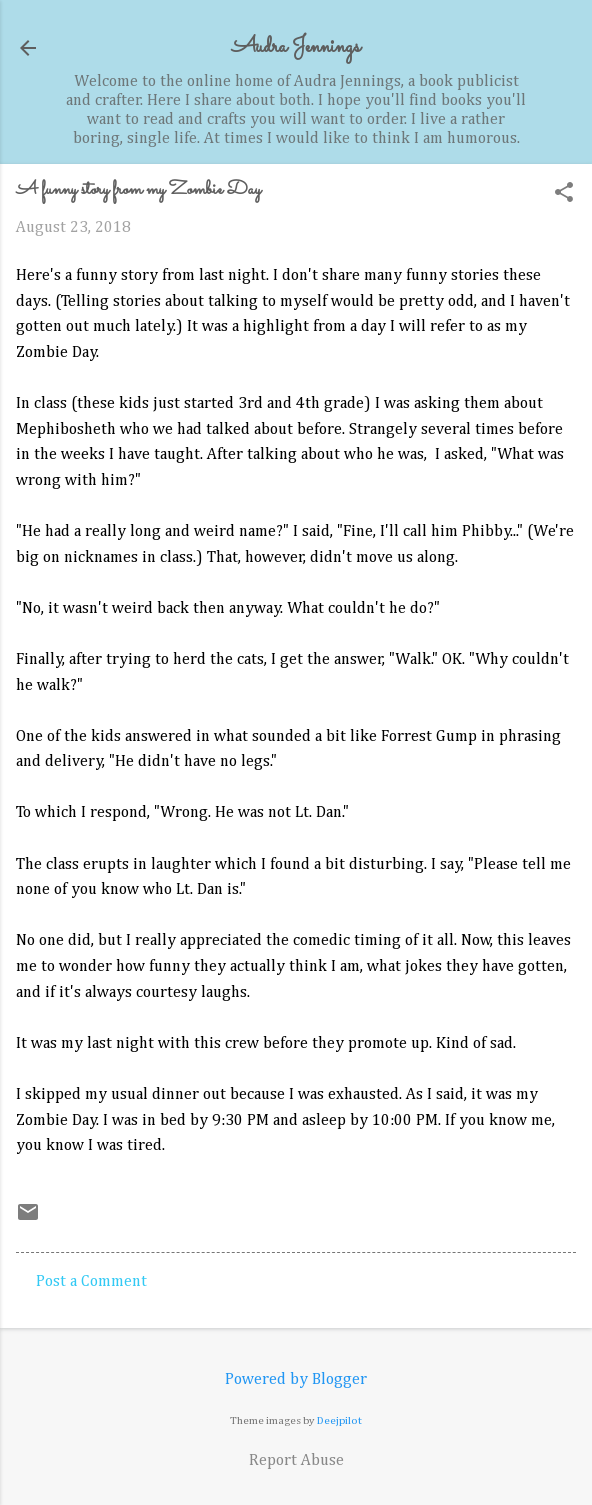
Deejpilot (339, 1420)
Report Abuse (296, 1461)
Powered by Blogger (296, 1380)
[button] (564, 194)
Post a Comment (91, 1282)
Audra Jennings (296, 47)
